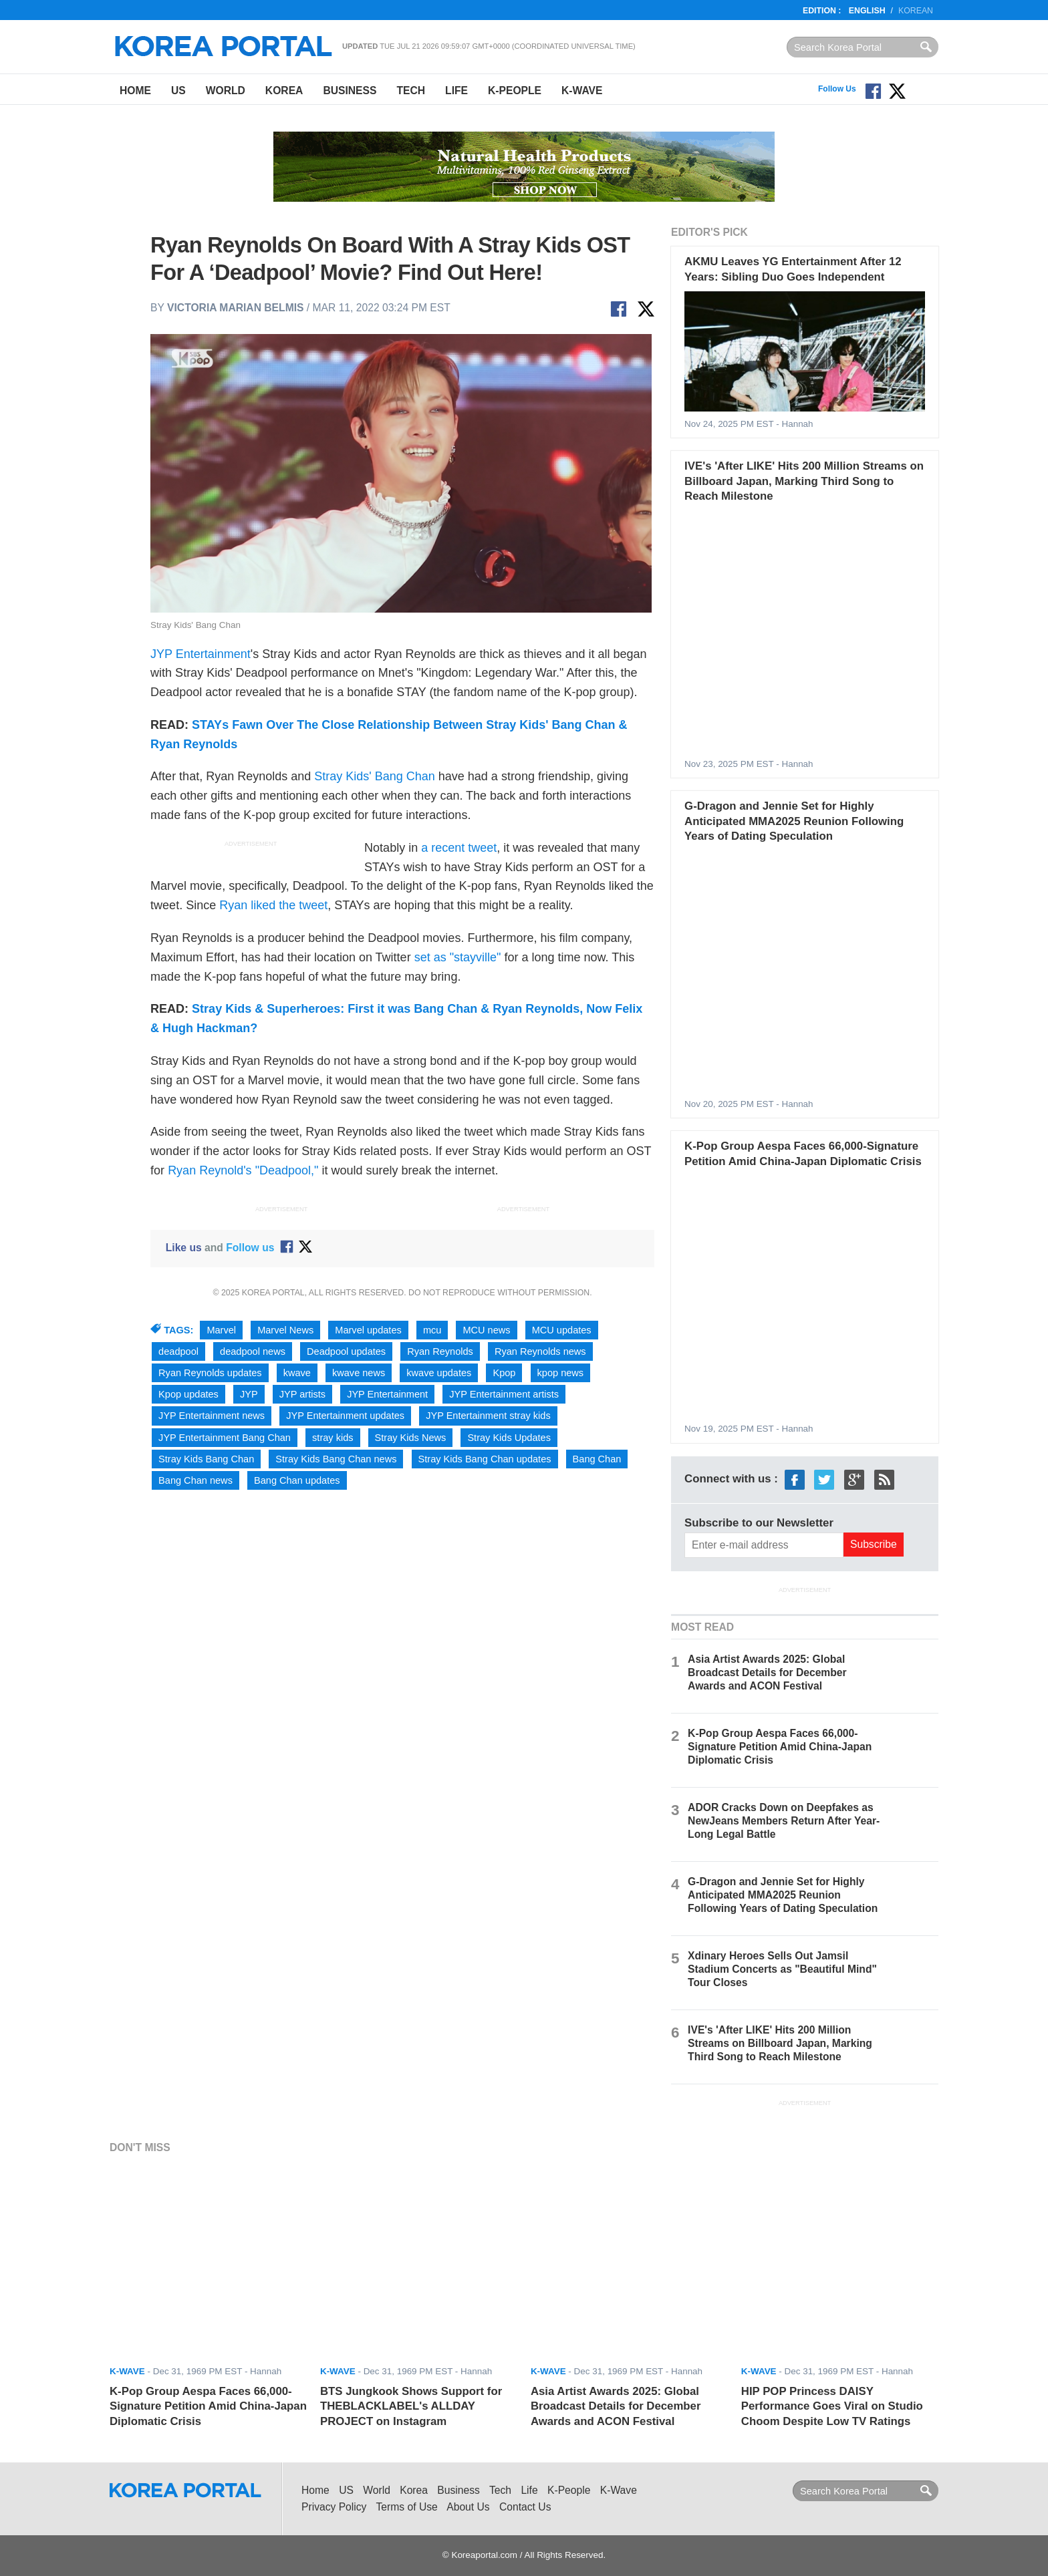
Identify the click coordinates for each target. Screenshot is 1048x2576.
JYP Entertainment (200, 654)
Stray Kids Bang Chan (206, 1459)
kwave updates (438, 1372)
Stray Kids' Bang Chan (374, 776)
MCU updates (562, 1330)
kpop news (560, 1372)
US (178, 90)
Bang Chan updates (297, 1480)
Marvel (221, 1330)
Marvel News (285, 1330)
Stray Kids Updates (509, 1437)
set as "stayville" (457, 957)
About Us (467, 2507)
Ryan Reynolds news (540, 1351)
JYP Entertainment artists (504, 1394)
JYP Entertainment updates (345, 1415)
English (867, 10)
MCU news (486, 1330)
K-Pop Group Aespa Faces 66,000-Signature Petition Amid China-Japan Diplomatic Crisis (780, 1747)
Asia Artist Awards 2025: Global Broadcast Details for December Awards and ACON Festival (767, 1672)
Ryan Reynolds (440, 1351)
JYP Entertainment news (211, 1415)
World (225, 90)
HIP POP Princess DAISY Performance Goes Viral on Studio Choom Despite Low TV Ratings (832, 2406)
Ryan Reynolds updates (209, 1372)
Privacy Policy (333, 2507)
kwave (297, 1372)
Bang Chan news (195, 1480)
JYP (249, 1394)
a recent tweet (459, 847)
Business (349, 90)
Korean (915, 10)
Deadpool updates (346, 1351)
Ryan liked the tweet (273, 905)
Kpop (504, 1372)
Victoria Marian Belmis (235, 307)
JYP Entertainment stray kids (488, 1415)
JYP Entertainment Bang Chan (224, 1437)
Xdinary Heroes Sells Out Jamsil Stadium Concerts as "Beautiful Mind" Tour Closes (782, 1969)
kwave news (358, 1372)
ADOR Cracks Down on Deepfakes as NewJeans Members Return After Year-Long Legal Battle (784, 1821)
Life (456, 90)
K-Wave (581, 90)
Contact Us (525, 2507)
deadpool (178, 1351)
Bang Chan (597, 1459)
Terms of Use (407, 2507)
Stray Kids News (410, 1437)
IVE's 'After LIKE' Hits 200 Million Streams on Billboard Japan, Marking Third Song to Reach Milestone (804, 481)
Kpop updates (188, 1394)
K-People (514, 90)
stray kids (332, 1437)
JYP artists (302, 1394)
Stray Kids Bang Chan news (335, 1459)
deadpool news (252, 1351)
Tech (410, 90)
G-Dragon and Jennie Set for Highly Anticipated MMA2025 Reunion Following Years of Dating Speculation (794, 821)
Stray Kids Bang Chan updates (484, 1459)
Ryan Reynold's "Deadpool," (243, 1170)
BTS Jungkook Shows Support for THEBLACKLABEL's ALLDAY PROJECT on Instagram (411, 2406)
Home (135, 90)
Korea (284, 90)
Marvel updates (368, 1330)
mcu (432, 1330)
